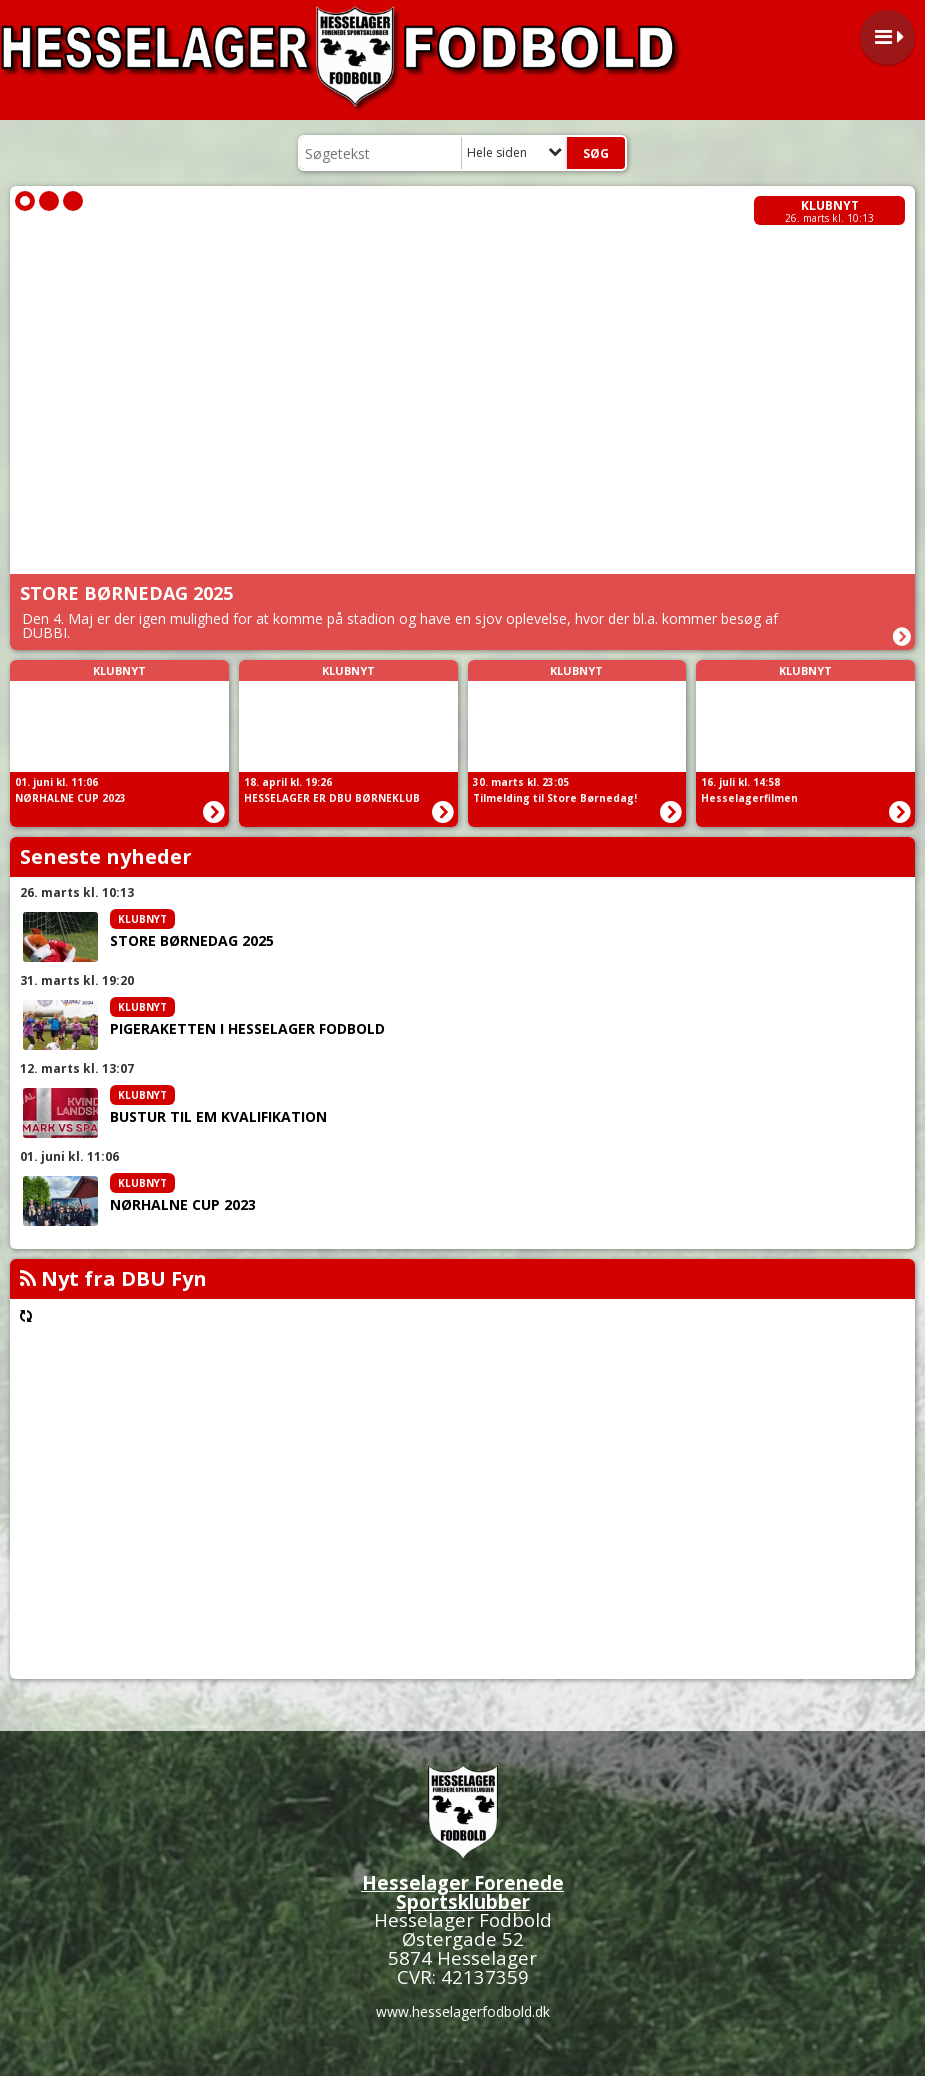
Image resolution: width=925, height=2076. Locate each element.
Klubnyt (830, 205)
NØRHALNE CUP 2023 (183, 1205)
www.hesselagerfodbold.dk (463, 2011)
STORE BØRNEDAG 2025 (192, 941)
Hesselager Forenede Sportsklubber (463, 1892)
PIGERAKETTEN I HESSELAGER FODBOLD (247, 1029)
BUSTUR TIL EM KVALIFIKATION (218, 1117)
